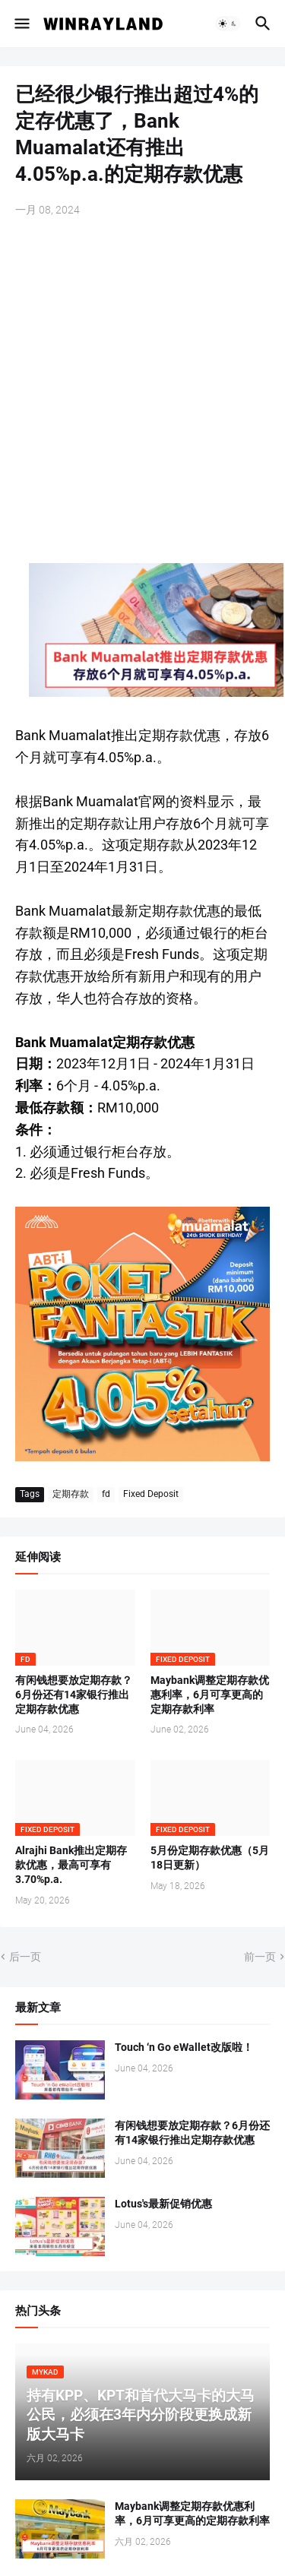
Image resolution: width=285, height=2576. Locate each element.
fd (106, 1494)
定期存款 (70, 1494)
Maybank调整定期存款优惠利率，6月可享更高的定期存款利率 (209, 1694)
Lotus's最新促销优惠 (163, 2204)
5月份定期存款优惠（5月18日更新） (209, 1857)
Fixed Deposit (151, 1494)
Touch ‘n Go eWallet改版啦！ (184, 2047)
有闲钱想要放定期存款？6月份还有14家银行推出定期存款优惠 (73, 1694)
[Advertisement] (142, 382)
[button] (21, 23)
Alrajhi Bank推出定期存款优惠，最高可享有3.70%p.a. (71, 1864)
